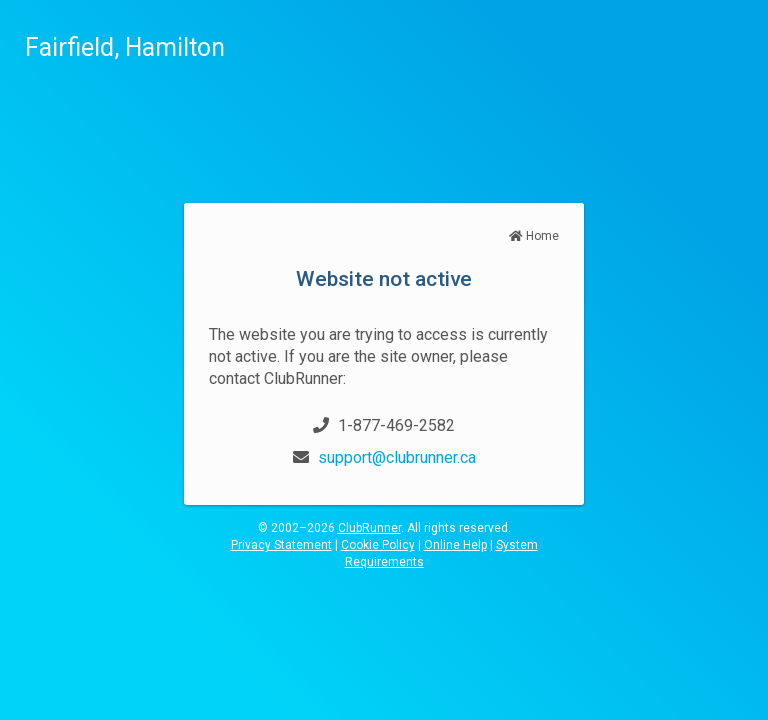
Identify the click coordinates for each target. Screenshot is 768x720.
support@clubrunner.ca (397, 457)
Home (534, 236)
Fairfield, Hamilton (125, 47)
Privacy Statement (281, 545)
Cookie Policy (378, 545)
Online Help (455, 545)
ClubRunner (369, 528)
